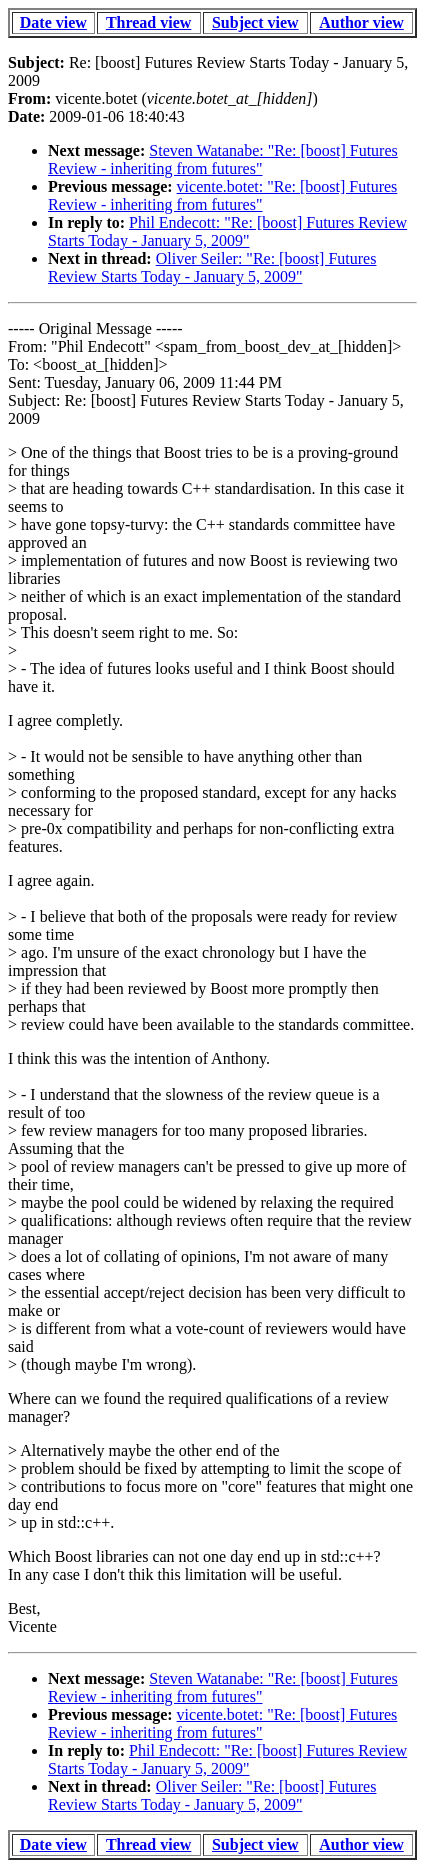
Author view (361, 22)
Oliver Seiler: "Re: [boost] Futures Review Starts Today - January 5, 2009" (212, 267)
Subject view (255, 22)
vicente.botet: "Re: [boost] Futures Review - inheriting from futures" (222, 195)
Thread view (148, 22)
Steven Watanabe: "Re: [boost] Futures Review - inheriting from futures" (223, 159)
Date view (53, 22)
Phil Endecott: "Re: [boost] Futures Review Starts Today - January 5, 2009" (227, 231)
